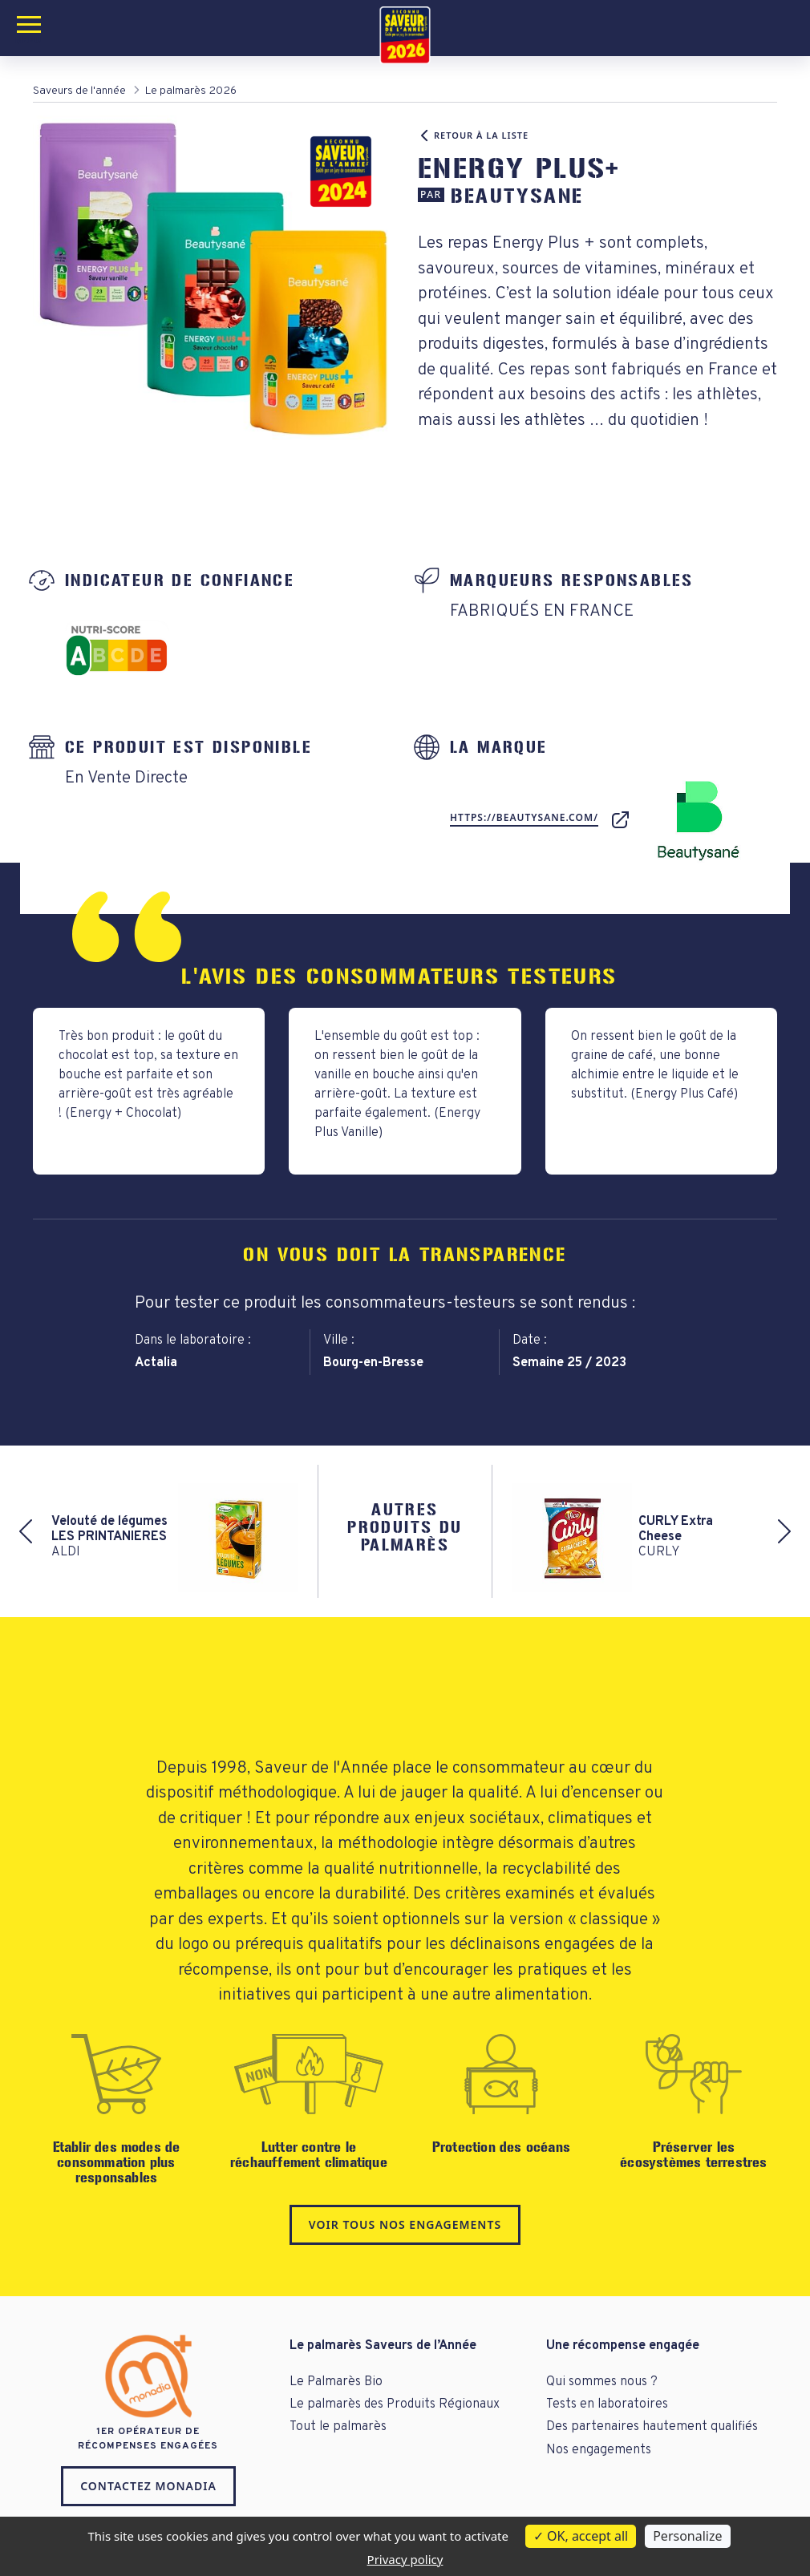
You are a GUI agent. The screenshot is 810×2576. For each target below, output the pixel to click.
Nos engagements (598, 2450)
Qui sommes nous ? (602, 2382)
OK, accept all (580, 2536)
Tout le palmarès (338, 2427)
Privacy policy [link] (405, 2559)
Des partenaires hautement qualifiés (652, 2427)
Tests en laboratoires (607, 2404)
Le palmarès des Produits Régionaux (395, 2404)
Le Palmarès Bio (336, 2382)
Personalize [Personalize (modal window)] (687, 2536)
